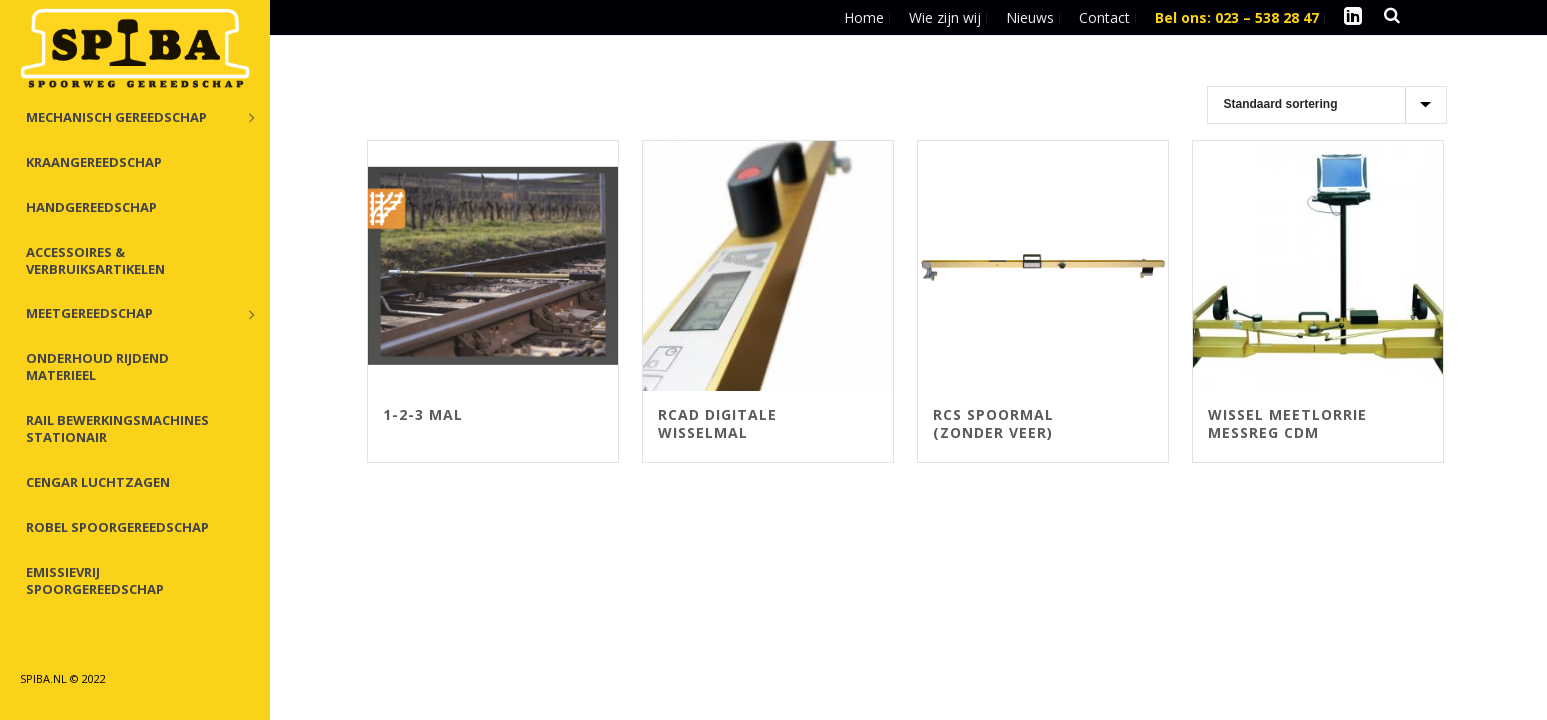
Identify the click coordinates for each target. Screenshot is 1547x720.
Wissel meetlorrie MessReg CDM (1287, 423)
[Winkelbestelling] (1327, 105)
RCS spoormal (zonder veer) (993, 423)
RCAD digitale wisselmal (717, 423)
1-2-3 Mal (423, 414)
